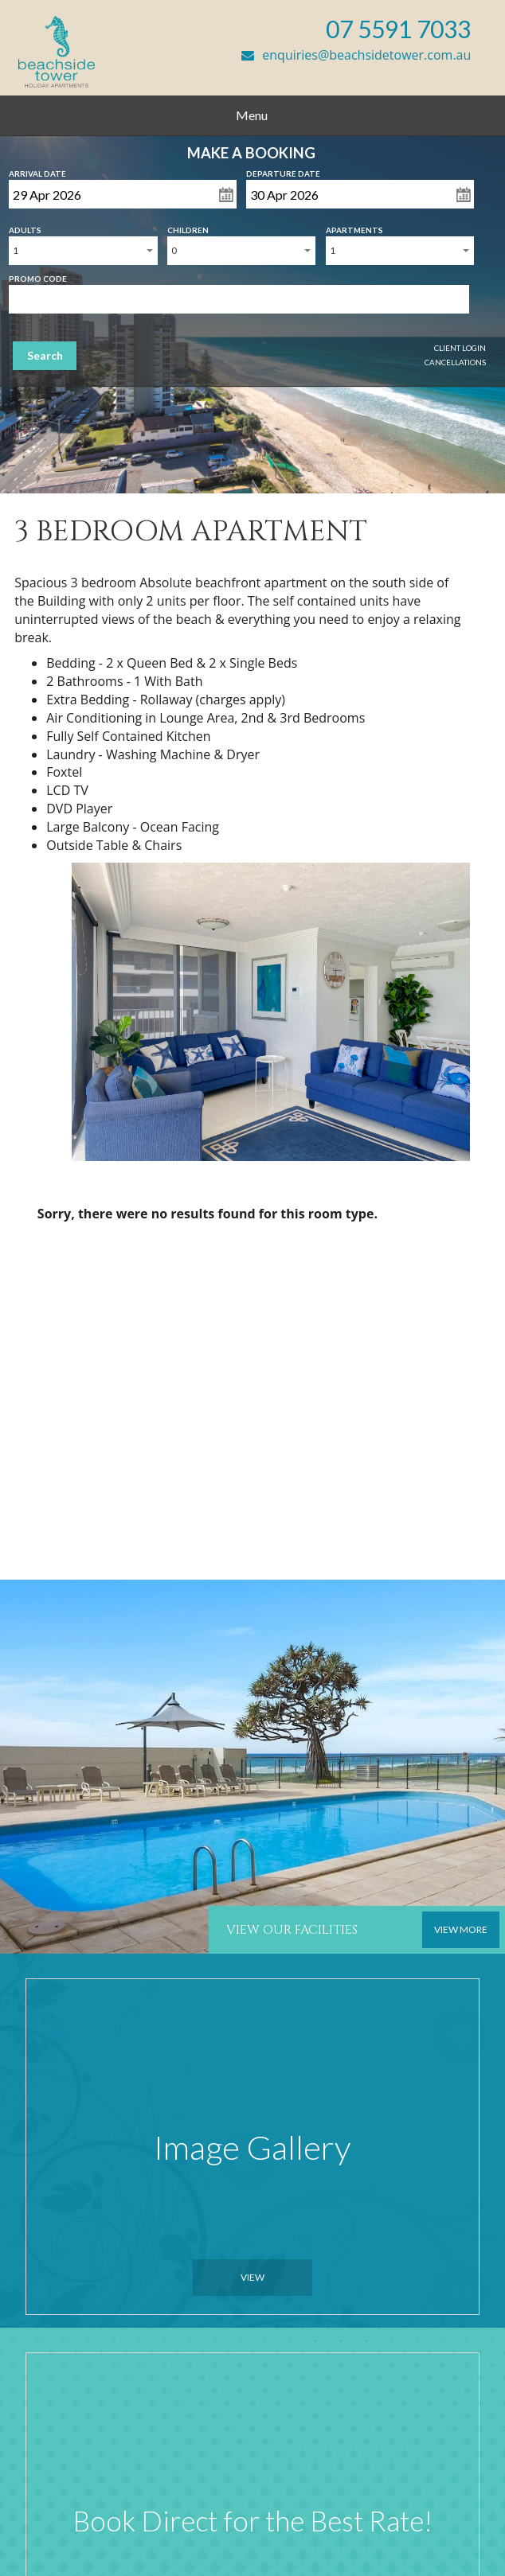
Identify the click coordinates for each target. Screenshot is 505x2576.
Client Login (460, 348)
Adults (25, 226)
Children (188, 226)
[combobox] (83, 250)
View (252, 2277)
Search (45, 355)
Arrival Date (37, 170)
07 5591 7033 (398, 28)
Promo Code (38, 275)
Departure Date (283, 170)
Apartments (354, 226)
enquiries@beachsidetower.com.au (356, 55)
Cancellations (455, 362)
